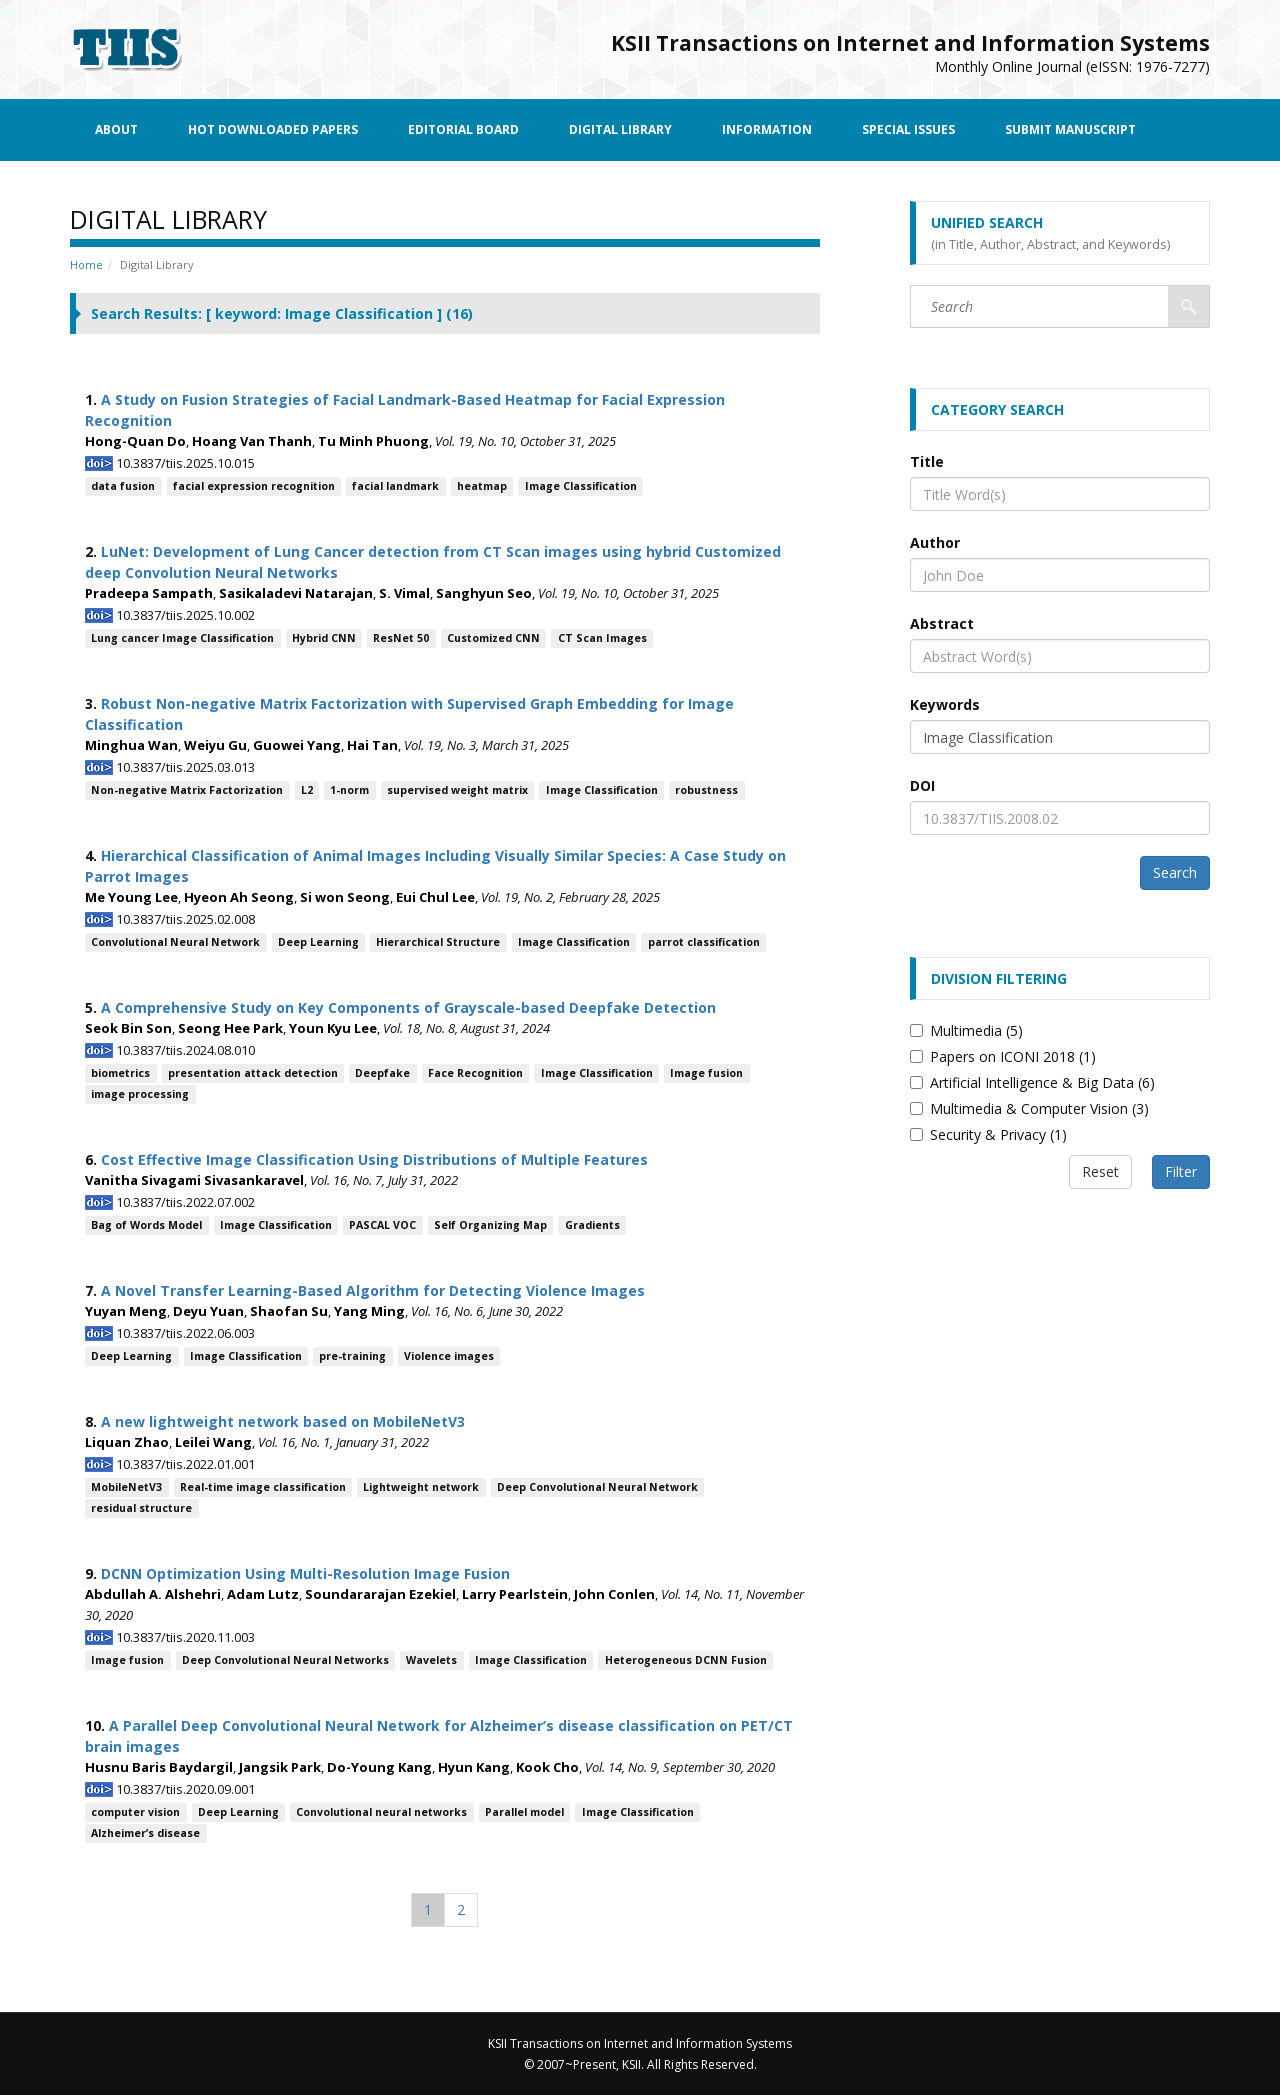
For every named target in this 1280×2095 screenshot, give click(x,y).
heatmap (482, 486)
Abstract (942, 623)
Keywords (945, 704)
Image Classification (581, 486)
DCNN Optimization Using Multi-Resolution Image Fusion (305, 1573)
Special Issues (908, 129)
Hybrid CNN (324, 638)
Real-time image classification (263, 1487)
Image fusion (706, 1073)
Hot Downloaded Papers (273, 129)
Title (927, 461)
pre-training (352, 1356)
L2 (307, 790)
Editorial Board (463, 129)
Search (1175, 872)
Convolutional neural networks (381, 1812)
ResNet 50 (401, 638)
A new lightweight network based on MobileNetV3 (283, 1421)
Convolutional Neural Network (175, 942)
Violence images (449, 1356)
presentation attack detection (253, 1073)
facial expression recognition (254, 486)
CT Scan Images (602, 638)
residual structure (141, 1508)
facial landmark (395, 486)
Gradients (592, 1225)
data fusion (123, 486)
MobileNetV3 (126, 1487)
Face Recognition (475, 1073)
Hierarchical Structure (438, 942)
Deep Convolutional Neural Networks (285, 1660)
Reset (1100, 1171)
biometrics (120, 1073)
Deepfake (382, 1073)
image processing (140, 1094)
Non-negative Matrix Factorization (187, 790)
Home (86, 264)
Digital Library (620, 129)
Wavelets (431, 1660)
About (116, 129)
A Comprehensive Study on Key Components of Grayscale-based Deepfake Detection (408, 1007)
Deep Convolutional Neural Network (597, 1487)
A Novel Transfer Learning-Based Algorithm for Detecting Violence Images (373, 1290)
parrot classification (704, 942)
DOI (922, 785)
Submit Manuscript (1070, 129)
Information (767, 129)
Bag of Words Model (146, 1225)
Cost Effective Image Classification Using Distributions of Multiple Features (374, 1159)
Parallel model (524, 1812)
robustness (706, 790)
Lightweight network (421, 1487)
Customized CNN (493, 638)
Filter (1181, 1171)
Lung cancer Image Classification (182, 638)
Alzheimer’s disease (145, 1833)
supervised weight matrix (457, 790)
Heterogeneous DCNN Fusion (686, 1660)
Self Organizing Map (490, 1225)
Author (935, 542)
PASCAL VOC (382, 1225)
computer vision (135, 1812)
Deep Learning (318, 942)
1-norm (349, 790)
